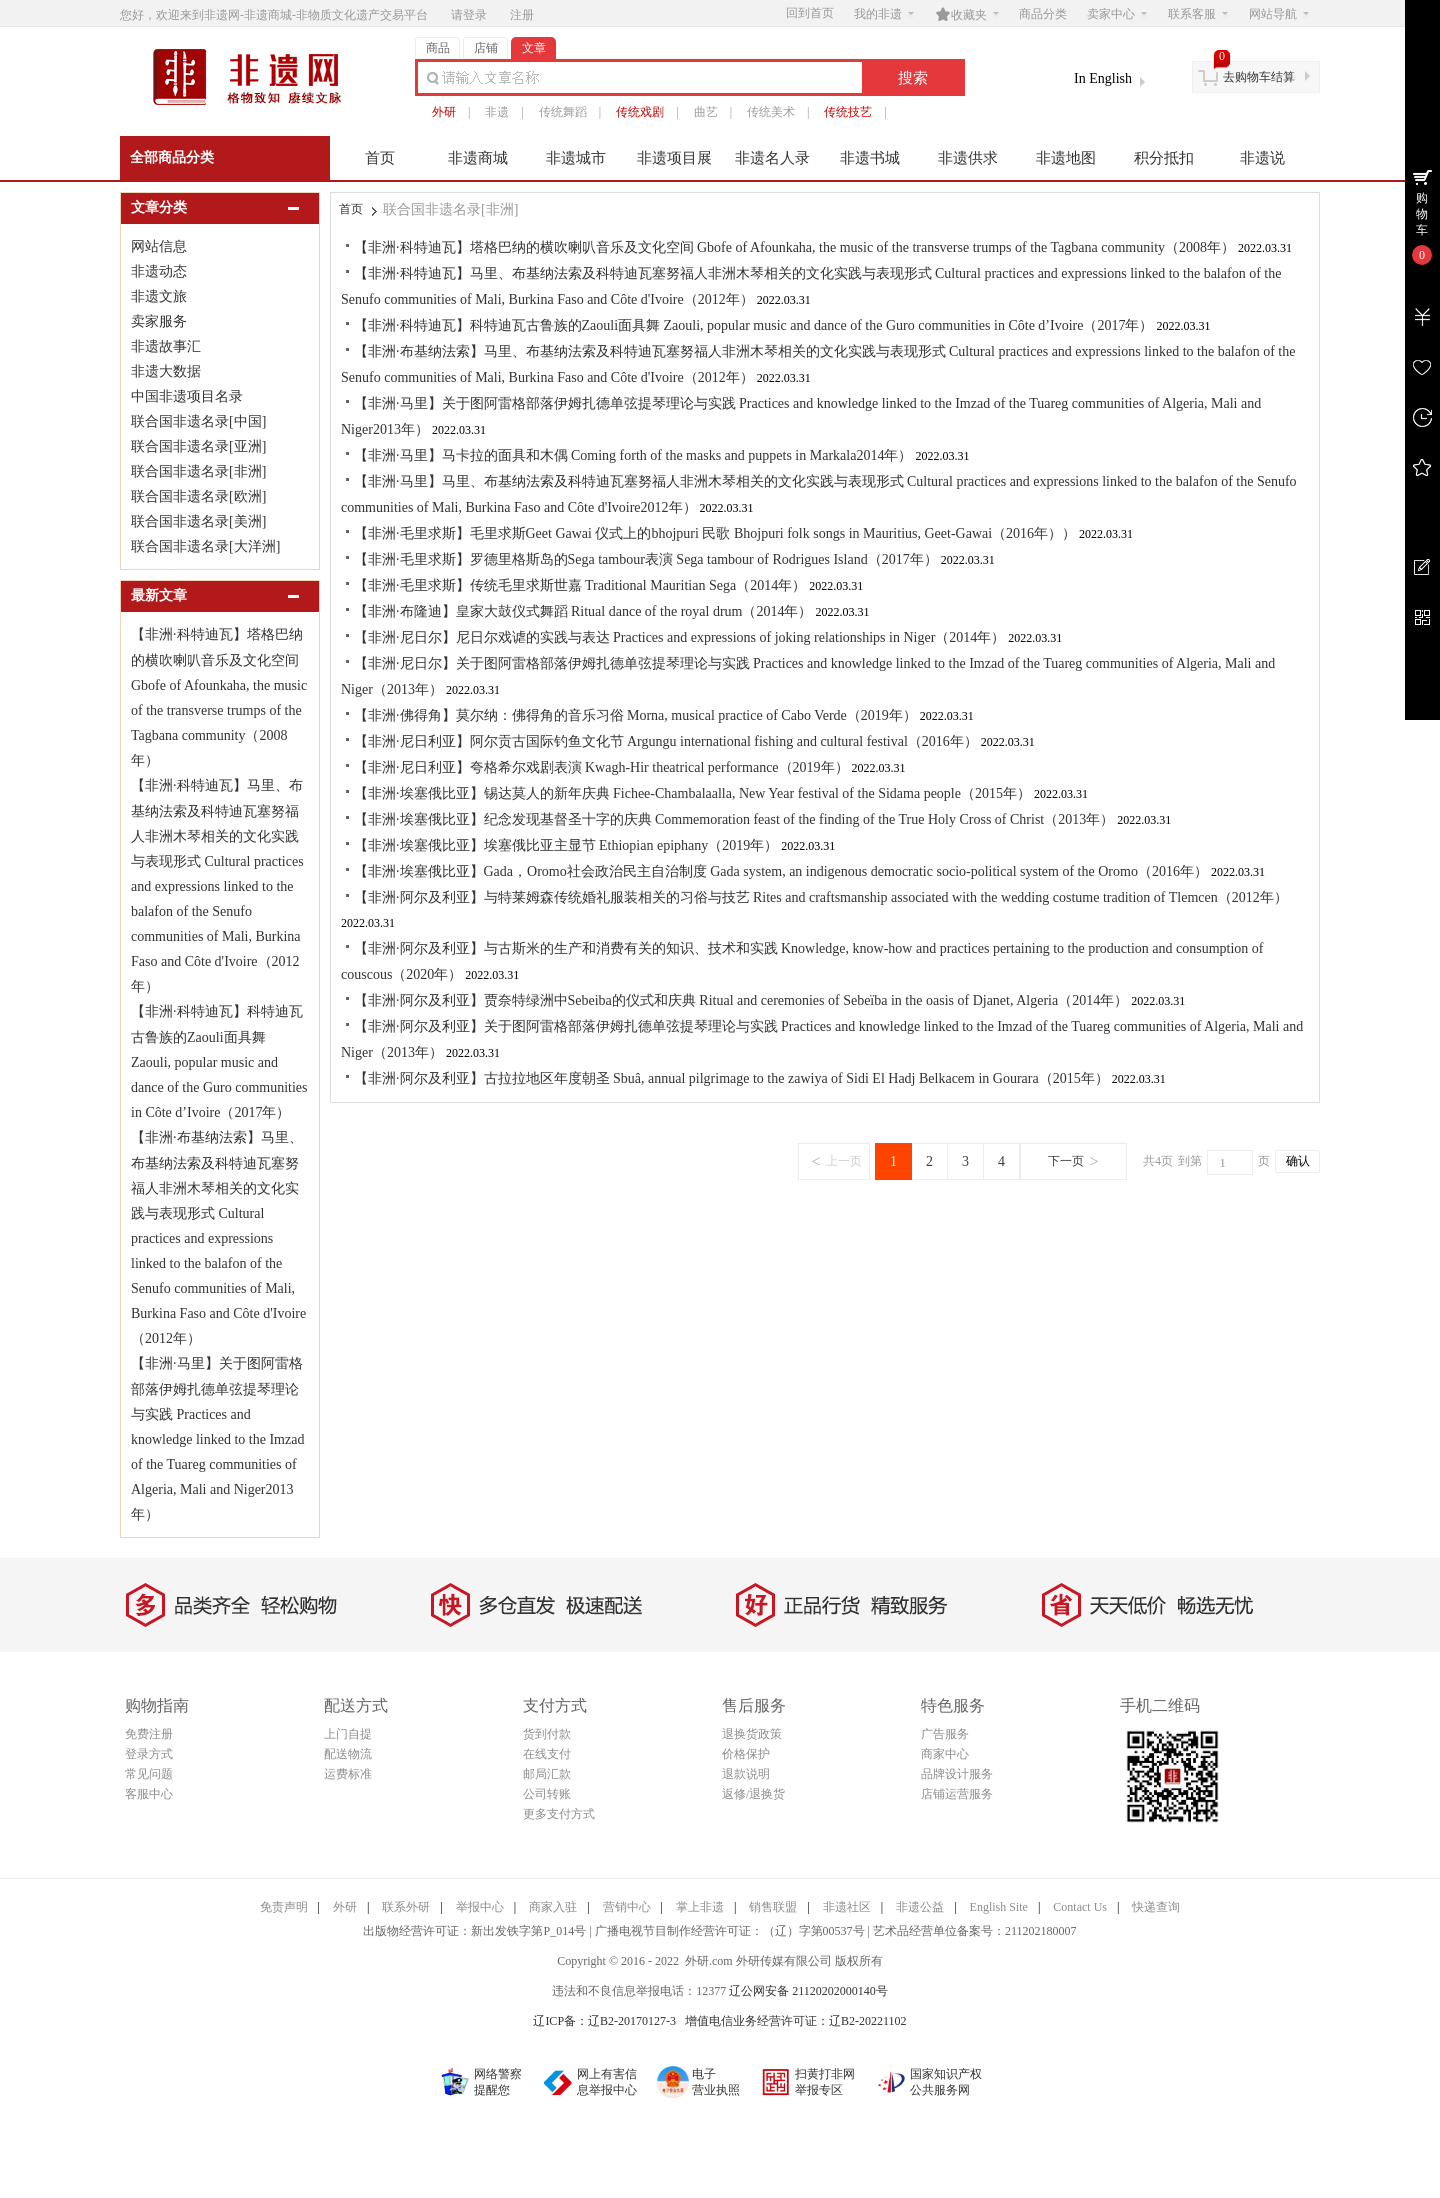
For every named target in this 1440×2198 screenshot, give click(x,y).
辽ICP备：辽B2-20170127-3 (604, 2021)
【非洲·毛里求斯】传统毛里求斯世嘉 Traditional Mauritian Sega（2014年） (580, 585)
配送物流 (348, 1754)
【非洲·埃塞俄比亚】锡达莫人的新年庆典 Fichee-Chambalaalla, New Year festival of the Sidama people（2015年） (692, 793)
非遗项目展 (674, 158)
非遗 (497, 112)
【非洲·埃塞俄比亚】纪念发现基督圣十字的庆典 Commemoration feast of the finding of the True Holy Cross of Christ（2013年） (734, 819)
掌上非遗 (700, 1907)
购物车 (1422, 214)
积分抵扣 (1164, 158)
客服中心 (149, 1794)
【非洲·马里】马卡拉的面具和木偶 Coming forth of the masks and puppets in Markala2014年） (633, 455)
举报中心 (480, 1907)
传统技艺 (848, 112)
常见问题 (149, 1774)
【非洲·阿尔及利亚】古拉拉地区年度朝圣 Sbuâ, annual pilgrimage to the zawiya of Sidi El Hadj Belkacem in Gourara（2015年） (731, 1078)
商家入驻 (553, 1907)
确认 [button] (1298, 1161)
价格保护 (746, 1754)
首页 (380, 158)
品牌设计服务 (957, 1774)
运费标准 (348, 1774)
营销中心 (627, 1907)
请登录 (469, 15)
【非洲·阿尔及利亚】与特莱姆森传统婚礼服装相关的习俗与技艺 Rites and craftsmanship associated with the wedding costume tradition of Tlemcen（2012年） (821, 897)
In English (1103, 78)
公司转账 (547, 1794)
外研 (444, 112)
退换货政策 (752, 1734)
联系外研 (406, 1907)
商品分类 (1043, 14)
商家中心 (945, 1754)
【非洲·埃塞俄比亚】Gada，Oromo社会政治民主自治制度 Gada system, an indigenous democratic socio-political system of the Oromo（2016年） (781, 871)
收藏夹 (967, 14)
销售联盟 (773, 1907)
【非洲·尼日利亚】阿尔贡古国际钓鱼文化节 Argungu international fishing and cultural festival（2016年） (666, 741)
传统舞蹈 (563, 112)
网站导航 (1279, 14)
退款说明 (746, 1774)
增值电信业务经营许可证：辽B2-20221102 (796, 2021)
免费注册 (149, 1734)
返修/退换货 (753, 1794)
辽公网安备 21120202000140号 (808, 1991)
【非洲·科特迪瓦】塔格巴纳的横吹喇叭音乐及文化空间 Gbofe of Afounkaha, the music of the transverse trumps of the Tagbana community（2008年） (794, 247)
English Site (999, 1907)
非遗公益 (920, 1907)
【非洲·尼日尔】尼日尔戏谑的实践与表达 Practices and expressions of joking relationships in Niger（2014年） (679, 637)
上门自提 (348, 1734)
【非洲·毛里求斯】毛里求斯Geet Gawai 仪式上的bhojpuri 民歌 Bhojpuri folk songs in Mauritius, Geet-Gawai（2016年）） (715, 533)
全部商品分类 (172, 157)
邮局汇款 (547, 1774)
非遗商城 (478, 158)
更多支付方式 (559, 1814)
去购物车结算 (1259, 77)
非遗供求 (968, 158)
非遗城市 (576, 158)
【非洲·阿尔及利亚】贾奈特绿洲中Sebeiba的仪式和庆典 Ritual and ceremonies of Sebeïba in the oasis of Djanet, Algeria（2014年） (741, 1000)
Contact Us (1080, 1907)
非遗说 (1262, 158)
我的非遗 (884, 14)
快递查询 (1156, 1907)
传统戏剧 (640, 112)
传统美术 (771, 112)
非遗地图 (1066, 158)
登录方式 (149, 1754)
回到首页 (810, 13)
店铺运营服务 (957, 1794)
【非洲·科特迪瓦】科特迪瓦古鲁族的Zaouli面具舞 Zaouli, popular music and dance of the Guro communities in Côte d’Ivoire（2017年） (219, 1062)
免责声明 (284, 1907)
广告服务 (945, 1734)
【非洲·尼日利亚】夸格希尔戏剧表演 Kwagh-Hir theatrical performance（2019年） (601, 767)
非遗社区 (847, 1907)
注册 (522, 15)
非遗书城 (870, 158)
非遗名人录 (772, 158)
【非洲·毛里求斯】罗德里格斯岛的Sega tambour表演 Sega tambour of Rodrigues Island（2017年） (646, 559)
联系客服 (1198, 14)
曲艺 (706, 112)
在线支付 (547, 1754)
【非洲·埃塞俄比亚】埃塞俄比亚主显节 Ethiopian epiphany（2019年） (566, 845)
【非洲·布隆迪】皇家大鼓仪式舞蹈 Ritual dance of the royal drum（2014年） (583, 611)
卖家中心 (1117, 14)
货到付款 (547, 1734)
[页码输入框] (1230, 1162)
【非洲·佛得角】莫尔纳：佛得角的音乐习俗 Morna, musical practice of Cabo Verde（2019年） (635, 715)
